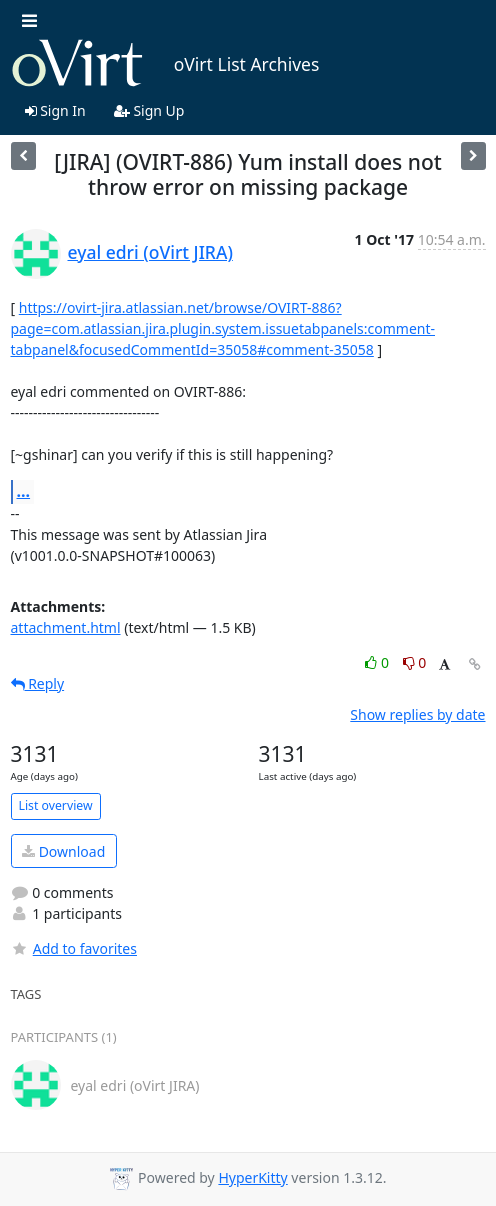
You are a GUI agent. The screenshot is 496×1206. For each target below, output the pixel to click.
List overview (56, 805)
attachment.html (66, 627)
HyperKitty (252, 1177)
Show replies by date (417, 714)
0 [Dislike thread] (415, 662)
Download (63, 851)
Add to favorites (74, 948)
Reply (38, 683)
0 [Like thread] (378, 662)
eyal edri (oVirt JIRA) (150, 252)
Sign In (55, 110)
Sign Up (149, 110)
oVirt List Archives (165, 64)
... (24, 491)
